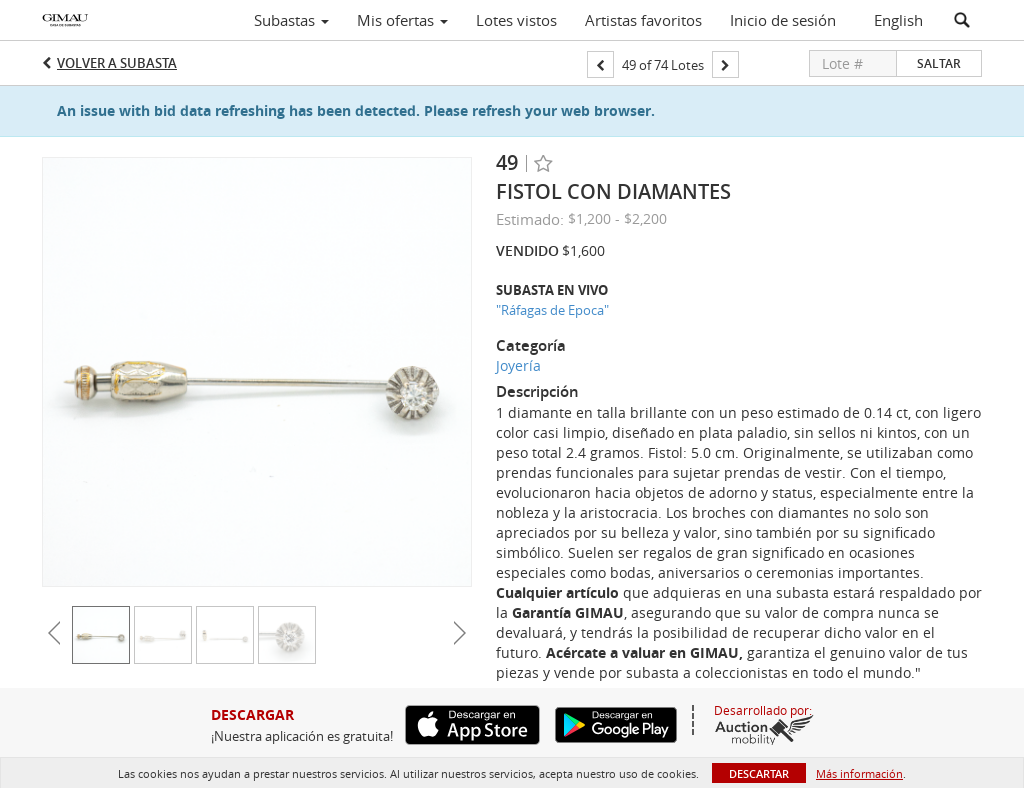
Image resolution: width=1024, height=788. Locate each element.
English (898, 20)
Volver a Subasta (117, 63)
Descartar (759, 773)
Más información (859, 773)
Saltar (939, 63)
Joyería (518, 365)
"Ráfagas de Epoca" (552, 310)
